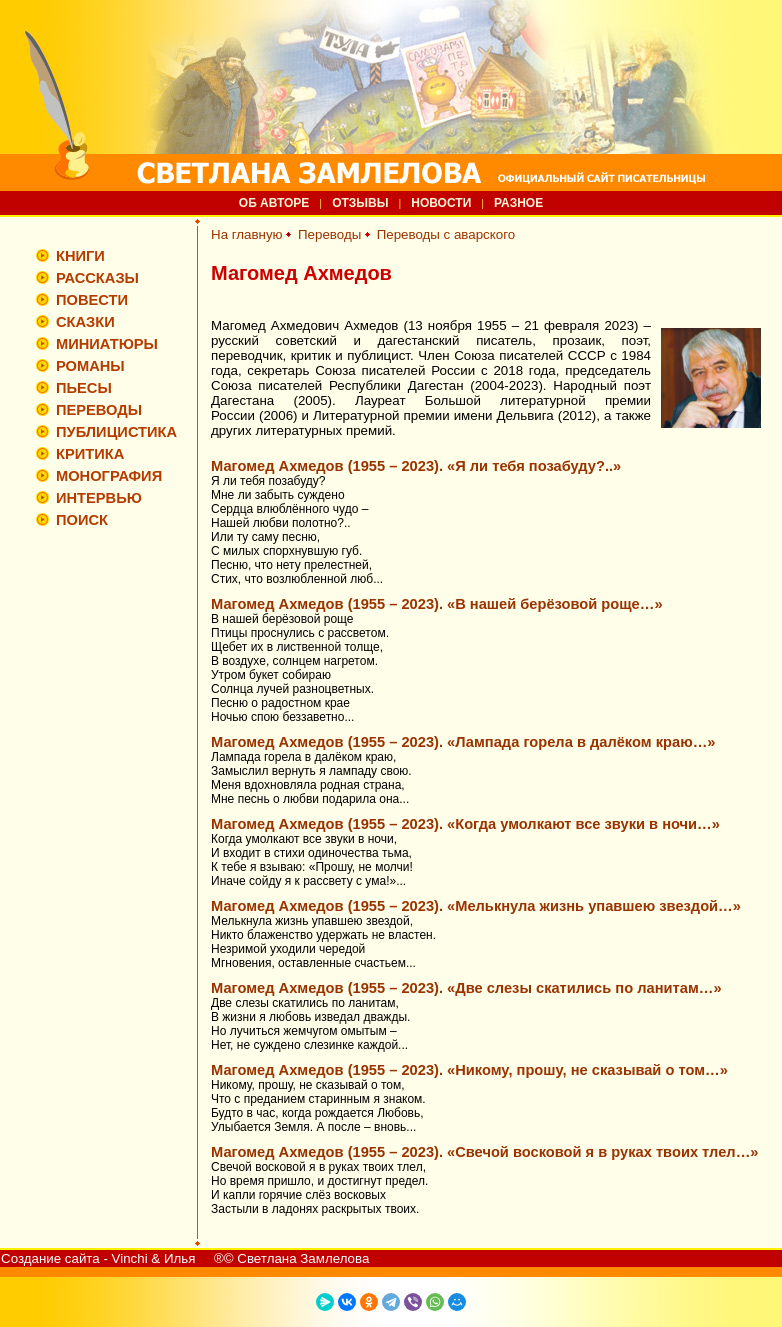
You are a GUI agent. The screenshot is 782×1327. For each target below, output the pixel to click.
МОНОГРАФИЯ (109, 476)
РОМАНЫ (90, 366)
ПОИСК (82, 520)
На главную (247, 234)
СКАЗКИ (85, 322)
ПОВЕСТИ (92, 300)
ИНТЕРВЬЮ (99, 498)
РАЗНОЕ (518, 203)
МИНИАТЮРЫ (107, 344)
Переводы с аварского (446, 234)
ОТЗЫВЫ (360, 203)
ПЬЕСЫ (84, 388)
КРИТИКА (90, 454)
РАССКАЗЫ (97, 278)
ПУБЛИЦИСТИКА (116, 432)
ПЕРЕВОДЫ (99, 410)
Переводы (329, 234)
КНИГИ (80, 256)
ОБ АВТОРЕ (274, 203)
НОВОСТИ (441, 203)
